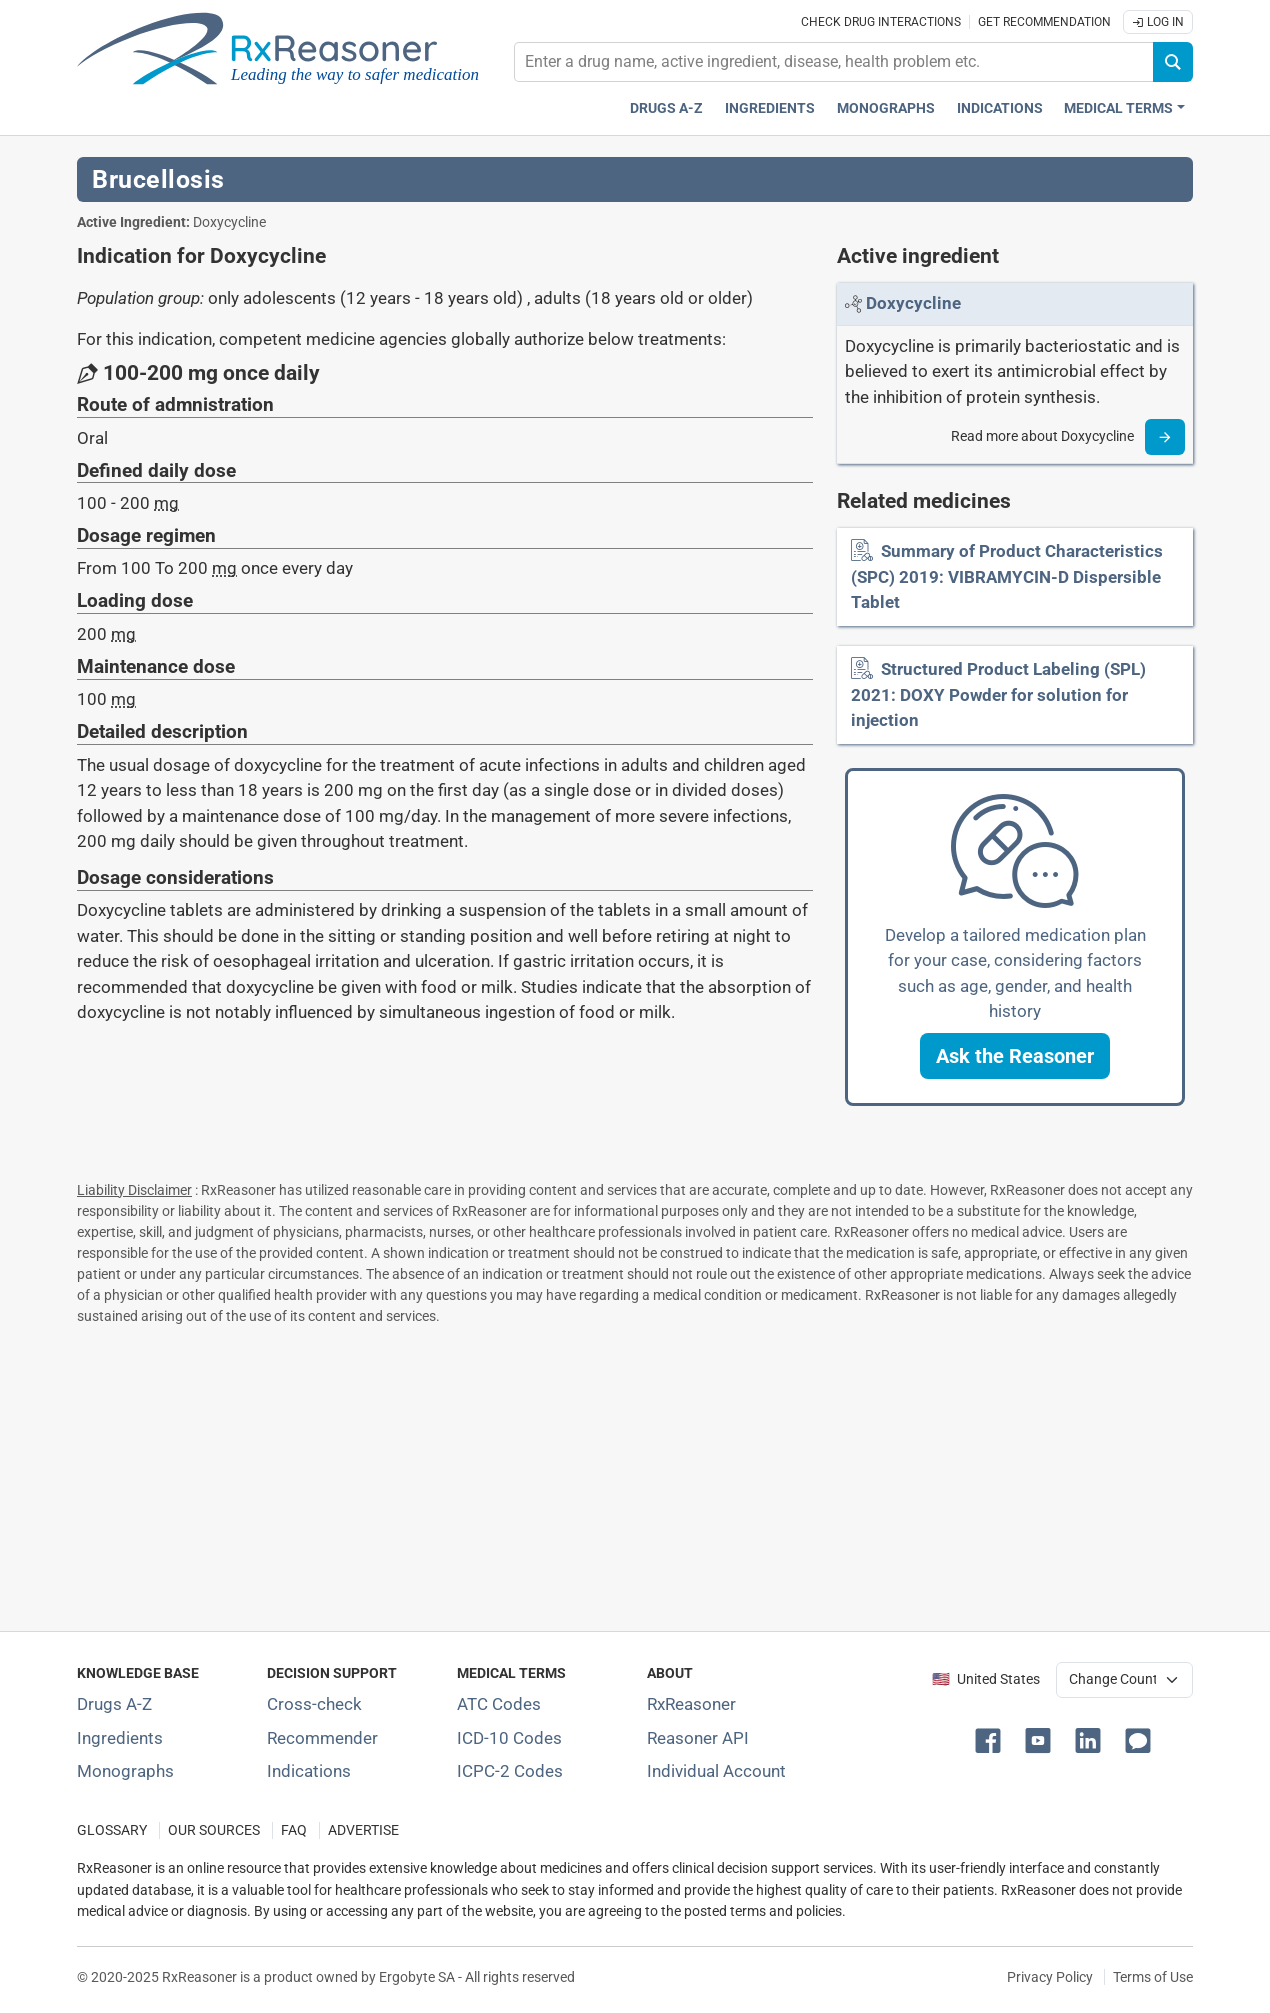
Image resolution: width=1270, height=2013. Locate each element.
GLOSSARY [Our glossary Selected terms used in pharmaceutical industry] (112, 1830)
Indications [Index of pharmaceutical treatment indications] (309, 1771)
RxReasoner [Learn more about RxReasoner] (691, 1704)
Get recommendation (1044, 22)
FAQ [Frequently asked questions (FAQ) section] (294, 1830)
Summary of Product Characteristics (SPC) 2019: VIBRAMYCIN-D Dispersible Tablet (1007, 576)
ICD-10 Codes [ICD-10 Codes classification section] (509, 1738)
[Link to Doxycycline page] (913, 303)
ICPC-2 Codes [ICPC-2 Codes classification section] (510, 1771)
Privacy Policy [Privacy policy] (1050, 1977)
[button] (1015, 1056)
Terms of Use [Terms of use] (1153, 1977)
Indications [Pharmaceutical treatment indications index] (1000, 108)
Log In (1158, 22)
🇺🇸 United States (986, 1679)
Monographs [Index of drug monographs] (125, 1771)
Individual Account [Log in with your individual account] (716, 1771)
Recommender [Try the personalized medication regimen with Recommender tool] (322, 1738)
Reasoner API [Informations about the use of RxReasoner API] (698, 1738)
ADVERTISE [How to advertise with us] (363, 1830)
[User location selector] (1124, 1680)
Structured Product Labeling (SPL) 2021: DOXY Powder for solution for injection (998, 694)
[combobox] (834, 62)
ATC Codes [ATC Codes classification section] (499, 1704)
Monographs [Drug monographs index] (886, 108)
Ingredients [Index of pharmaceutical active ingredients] (120, 1738)
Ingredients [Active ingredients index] (770, 108)
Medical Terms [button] (1118, 108)
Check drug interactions (881, 22)
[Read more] (1165, 437)
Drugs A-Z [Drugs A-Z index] (666, 108)
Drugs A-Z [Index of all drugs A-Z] (114, 1704)
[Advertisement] (635, 1474)
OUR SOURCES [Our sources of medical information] (214, 1830)
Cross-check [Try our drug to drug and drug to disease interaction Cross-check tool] (314, 1704)
